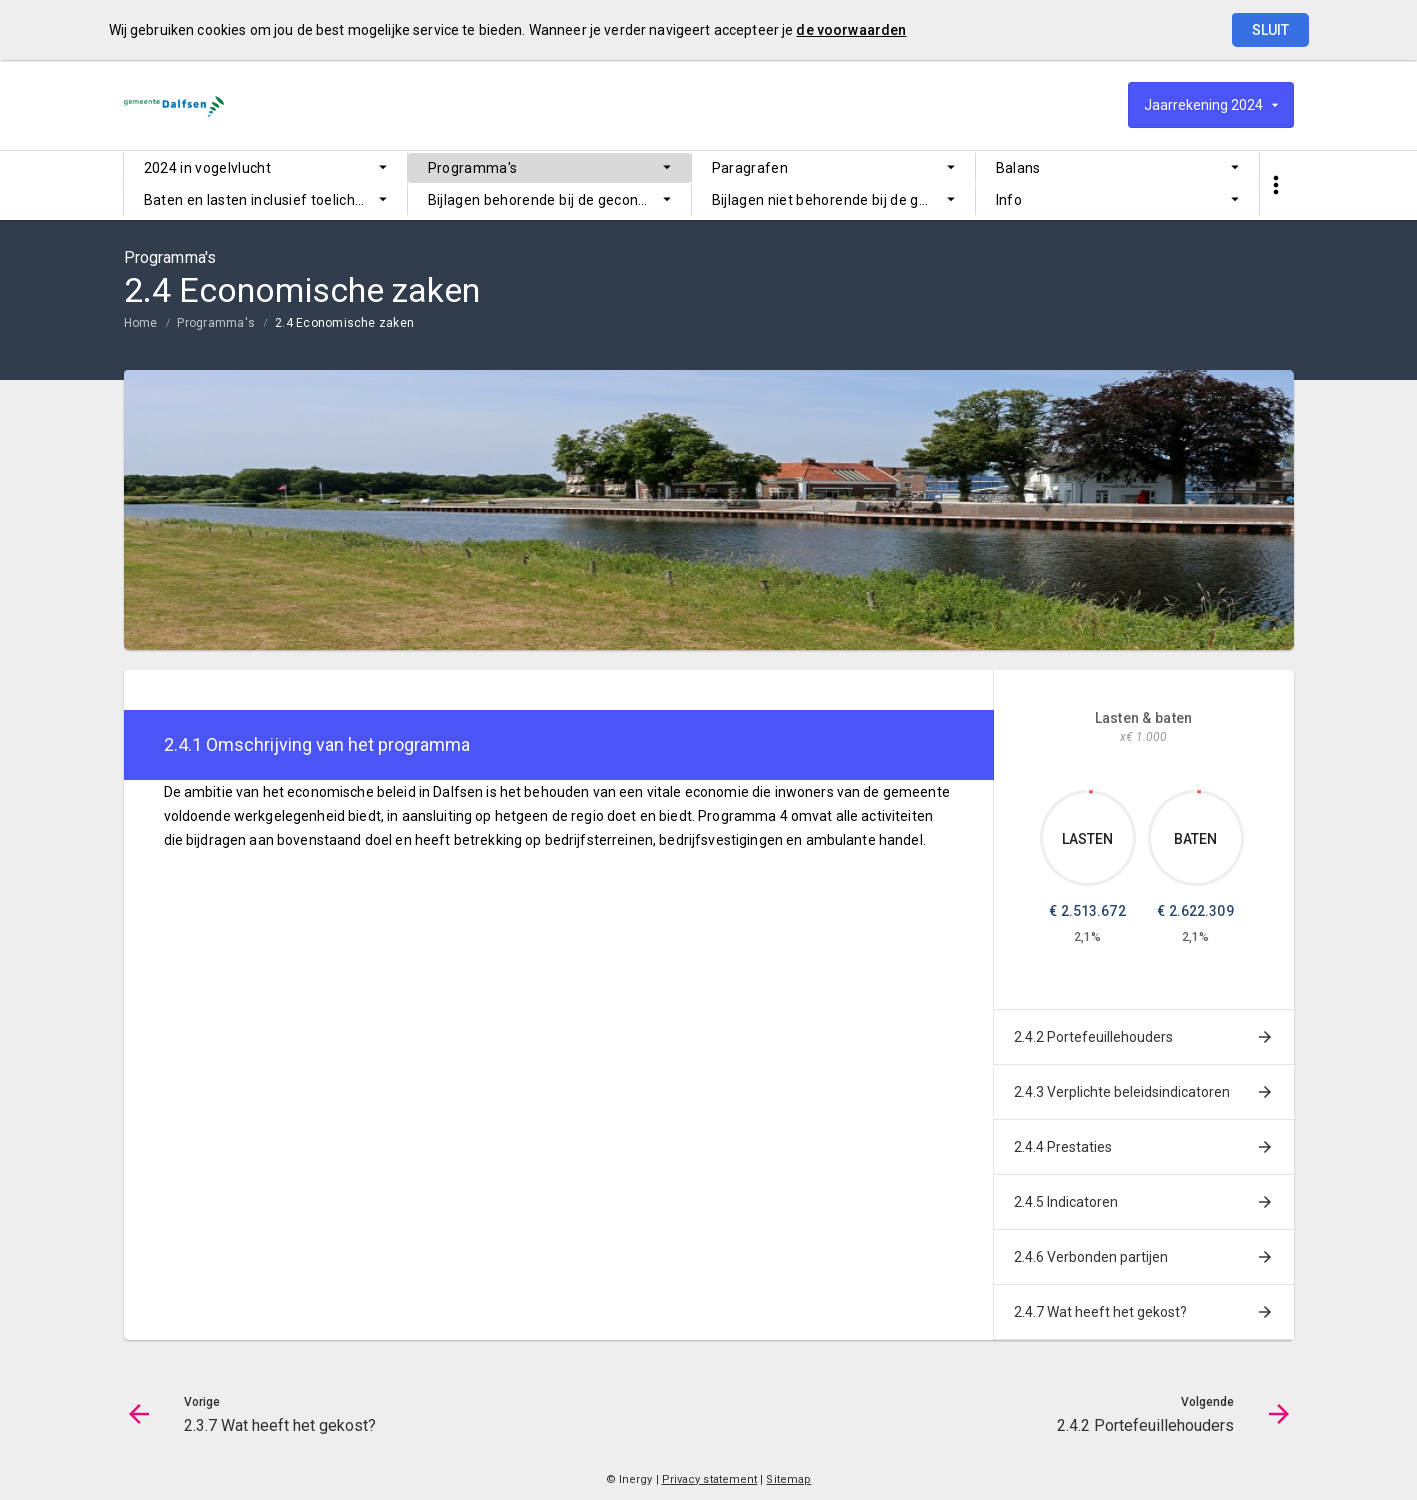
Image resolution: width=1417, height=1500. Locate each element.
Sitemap (788, 1479)
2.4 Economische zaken (344, 323)
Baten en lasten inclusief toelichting (262, 200)
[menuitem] (265, 168)
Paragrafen (750, 168)
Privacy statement (710, 1479)
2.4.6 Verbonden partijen (1091, 1257)
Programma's (473, 168)
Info (1009, 200)
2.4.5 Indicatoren (1066, 1202)
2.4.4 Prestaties (1063, 1147)
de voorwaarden (851, 30)
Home (141, 323)
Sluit (1270, 30)
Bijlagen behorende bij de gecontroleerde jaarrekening (559, 200)
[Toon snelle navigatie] (1276, 185)
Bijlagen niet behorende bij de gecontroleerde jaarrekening (843, 200)
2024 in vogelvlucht (208, 168)
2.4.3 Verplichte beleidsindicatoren (1122, 1092)
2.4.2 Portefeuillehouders (1093, 1037)
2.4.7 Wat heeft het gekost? (1100, 1312)
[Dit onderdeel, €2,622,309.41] (1199, 791)
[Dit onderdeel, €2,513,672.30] (1091, 791)
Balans (1018, 168)
